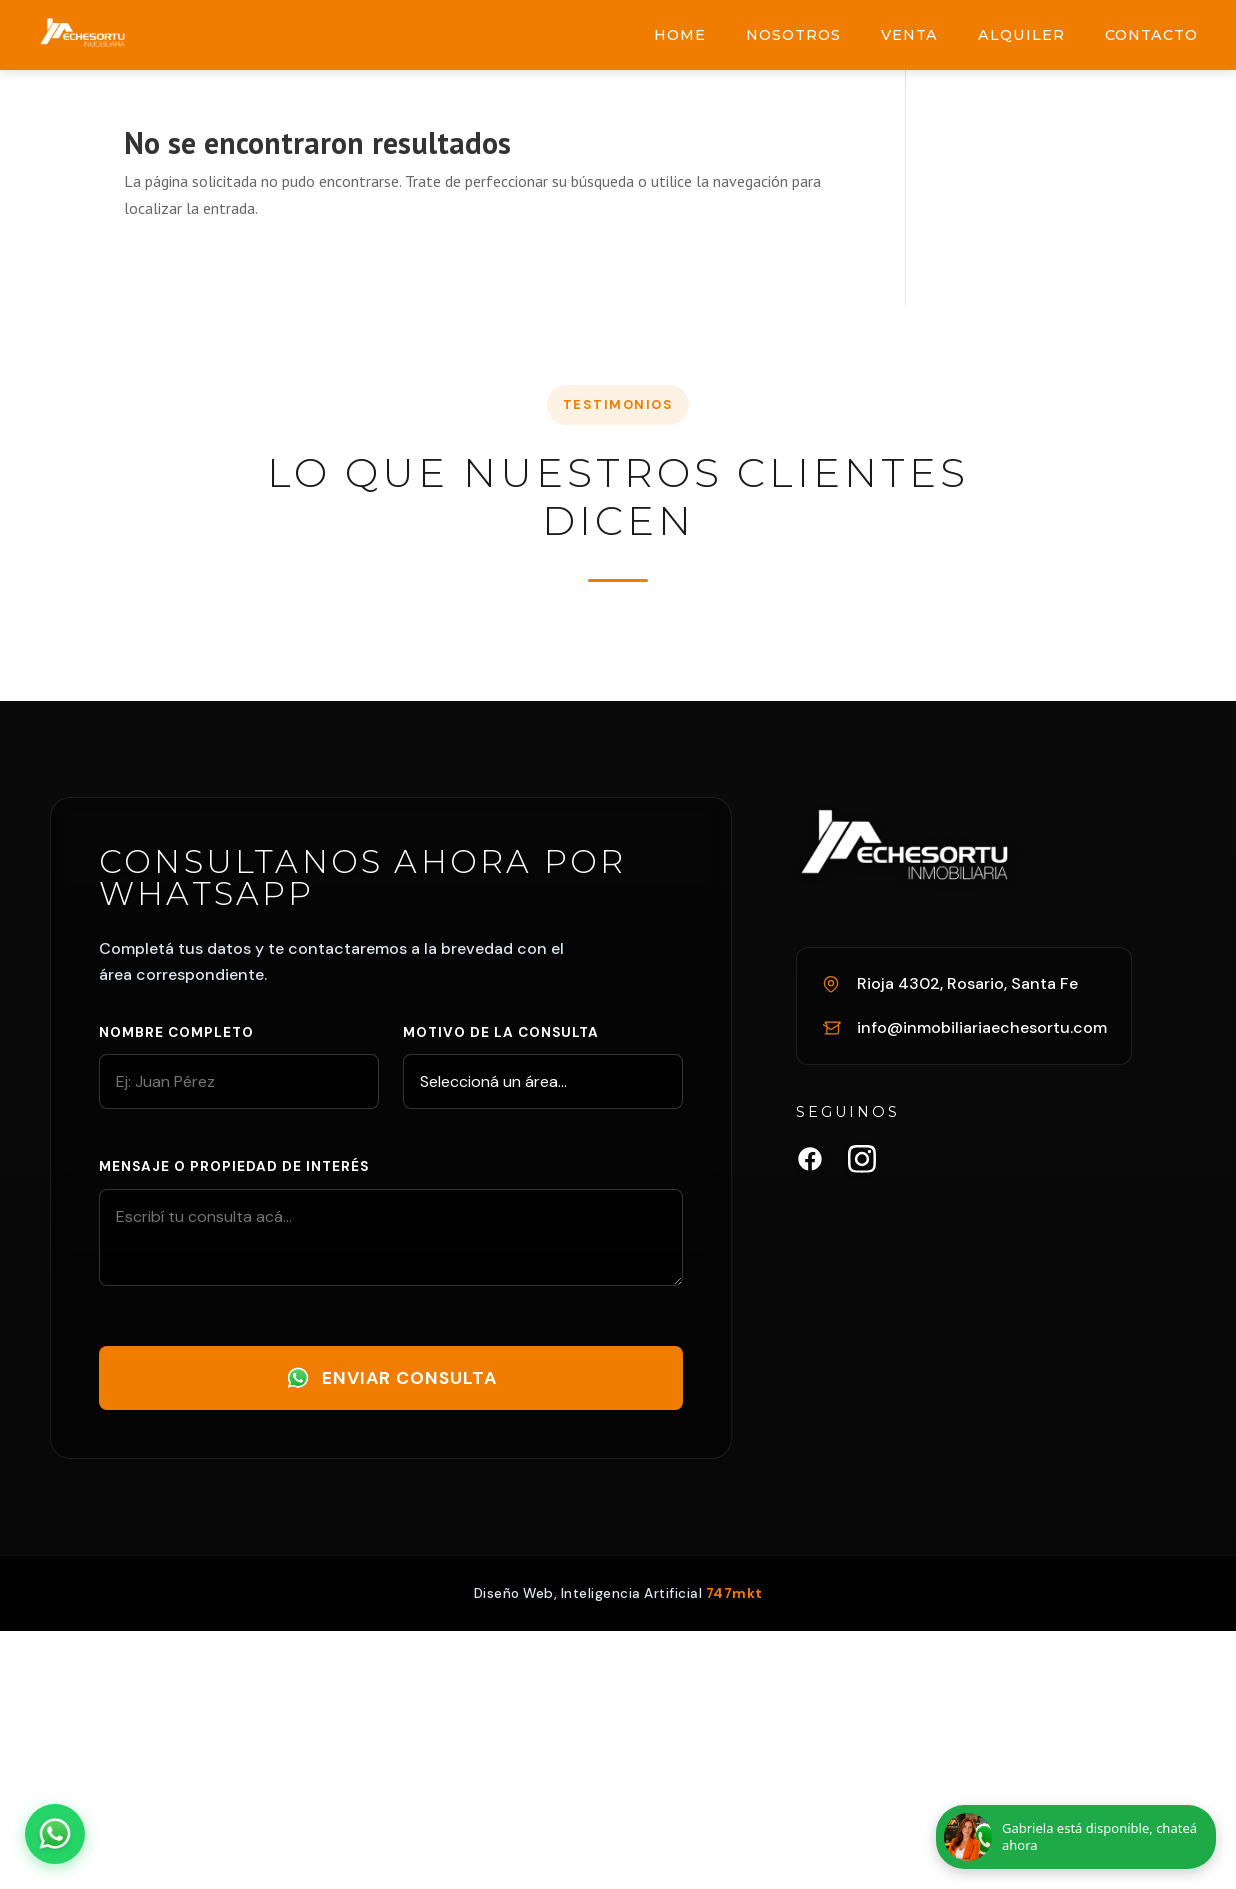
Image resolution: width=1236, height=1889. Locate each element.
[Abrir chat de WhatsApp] (55, 1834)
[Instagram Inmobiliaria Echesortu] (862, 1163)
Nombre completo (176, 1032)
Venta (909, 35)
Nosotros (793, 35)
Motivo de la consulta (501, 1032)
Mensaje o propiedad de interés (234, 1166)
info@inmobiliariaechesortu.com (982, 1027)
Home (680, 35)
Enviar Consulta (391, 1378)
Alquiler (1021, 35)
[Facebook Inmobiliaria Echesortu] (810, 1163)
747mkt (734, 1593)
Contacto (1151, 35)
